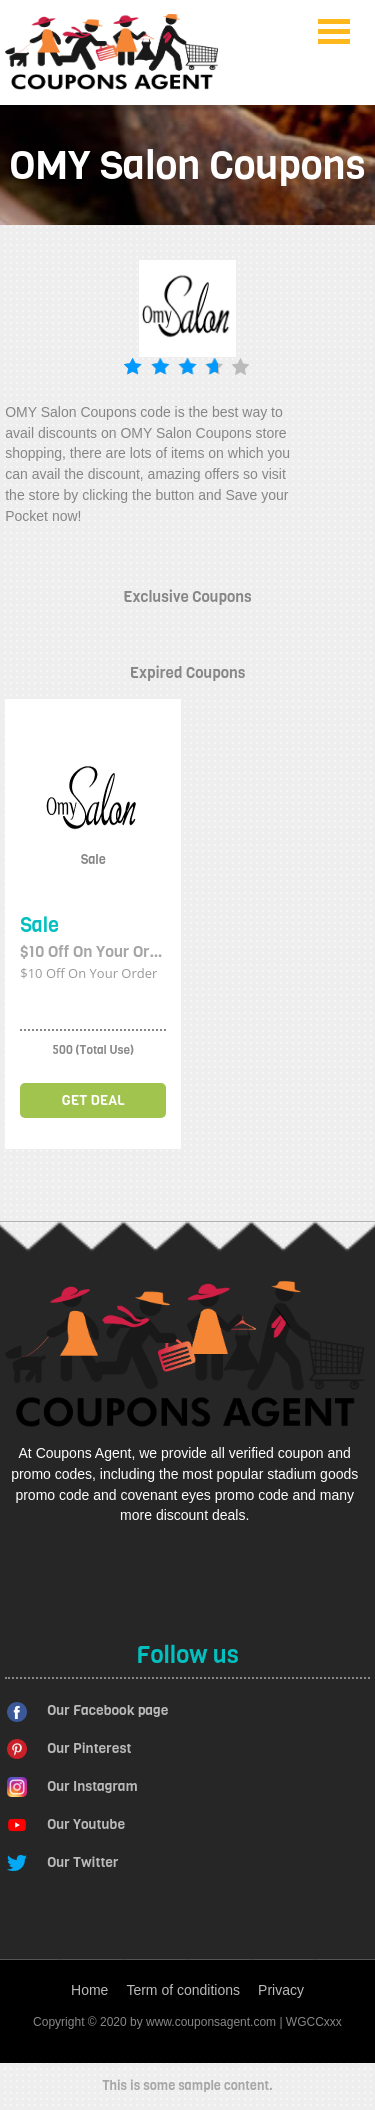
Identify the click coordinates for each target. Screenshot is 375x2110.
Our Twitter (82, 1862)
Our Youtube (86, 1824)
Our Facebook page (107, 1710)
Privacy (281, 1990)
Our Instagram (92, 1786)
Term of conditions (183, 1990)
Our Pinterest (89, 1748)
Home (89, 1990)
